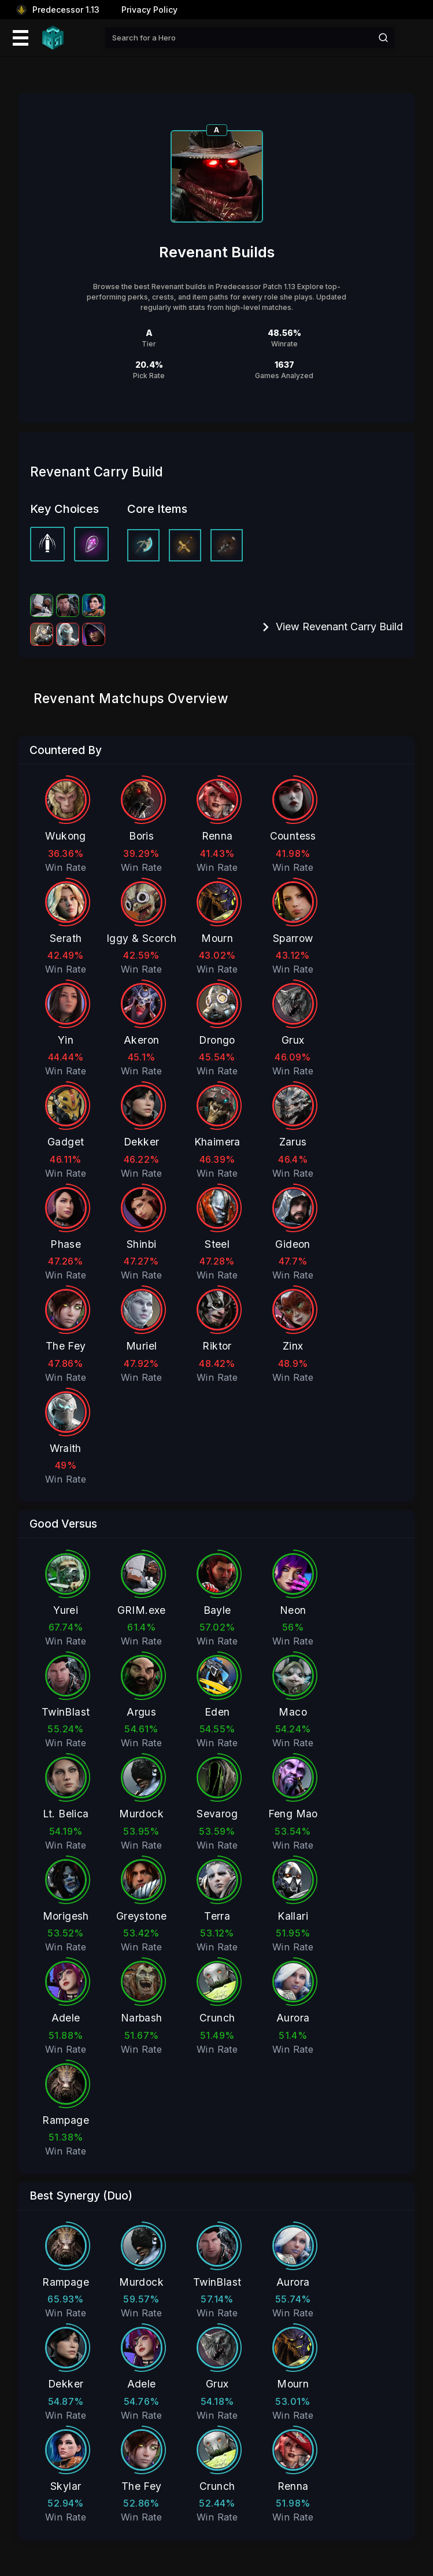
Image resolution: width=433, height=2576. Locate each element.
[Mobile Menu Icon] (19, 38)
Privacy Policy (149, 9)
